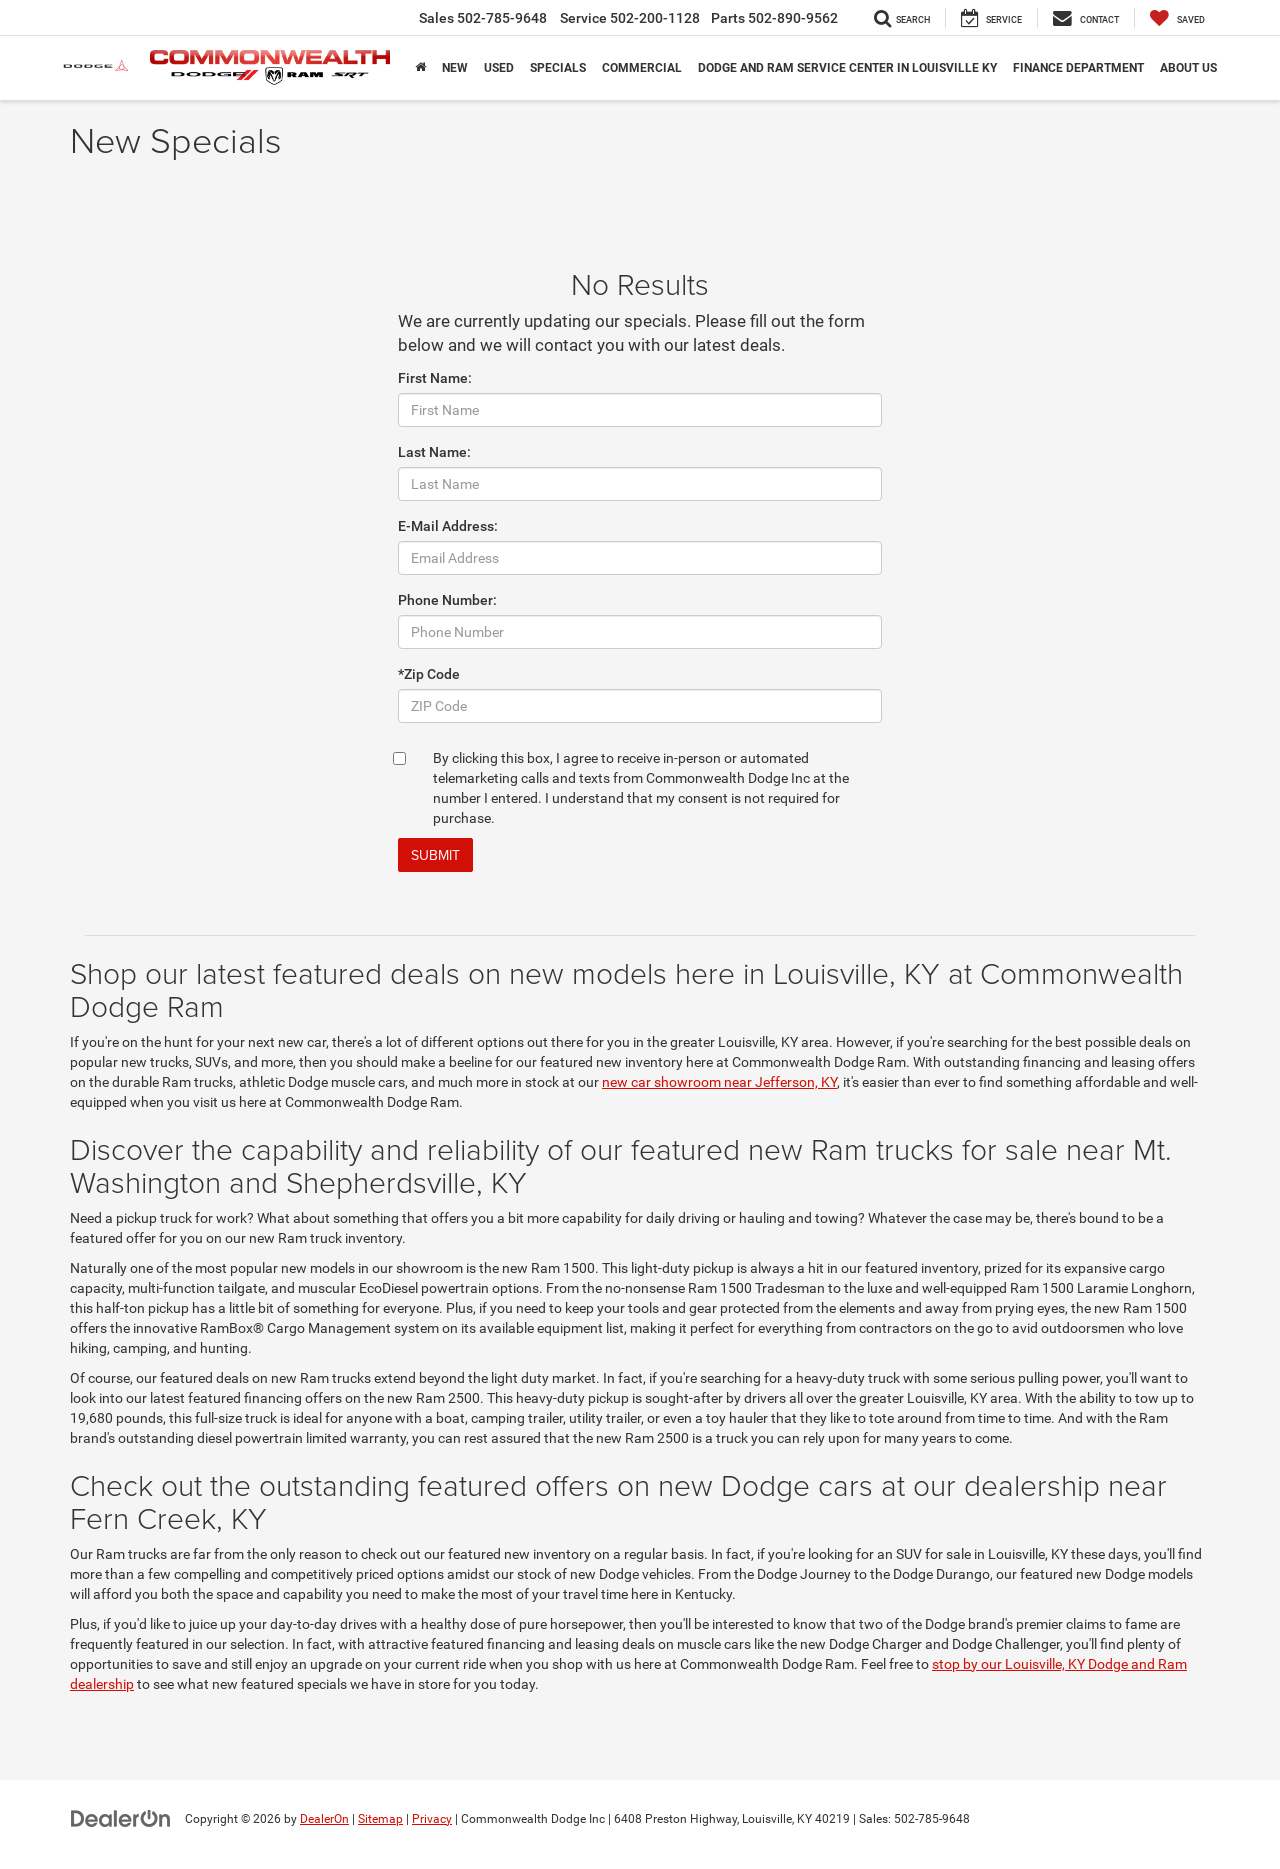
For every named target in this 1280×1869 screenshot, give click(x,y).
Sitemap (380, 1819)
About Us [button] (1188, 68)
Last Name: (434, 452)
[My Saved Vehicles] (1177, 18)
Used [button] (499, 68)
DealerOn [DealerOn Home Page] (324, 1819)
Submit (435, 855)
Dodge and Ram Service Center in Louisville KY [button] (847, 68)
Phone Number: (447, 600)
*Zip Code (429, 674)
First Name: (435, 378)
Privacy (432, 1819)
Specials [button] (558, 68)
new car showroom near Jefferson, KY (719, 1082)
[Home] (420, 68)
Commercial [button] (642, 68)
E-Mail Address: (448, 526)
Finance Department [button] (1078, 68)
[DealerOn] (121, 1818)
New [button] (455, 68)
